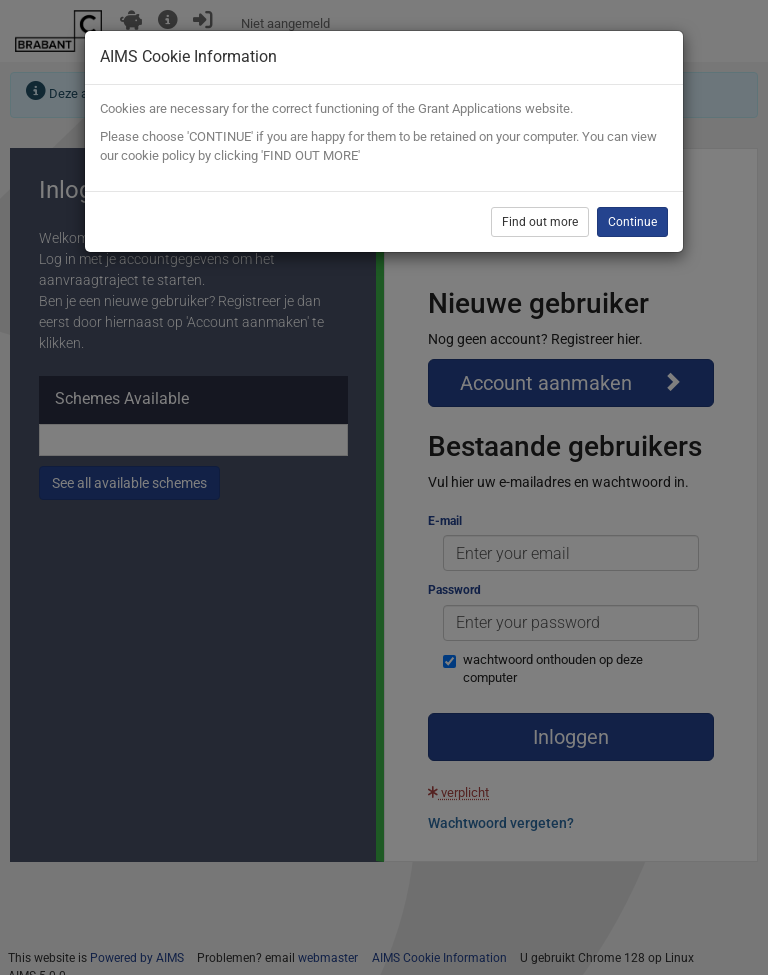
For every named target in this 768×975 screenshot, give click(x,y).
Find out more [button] (540, 222)
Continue (632, 222)
